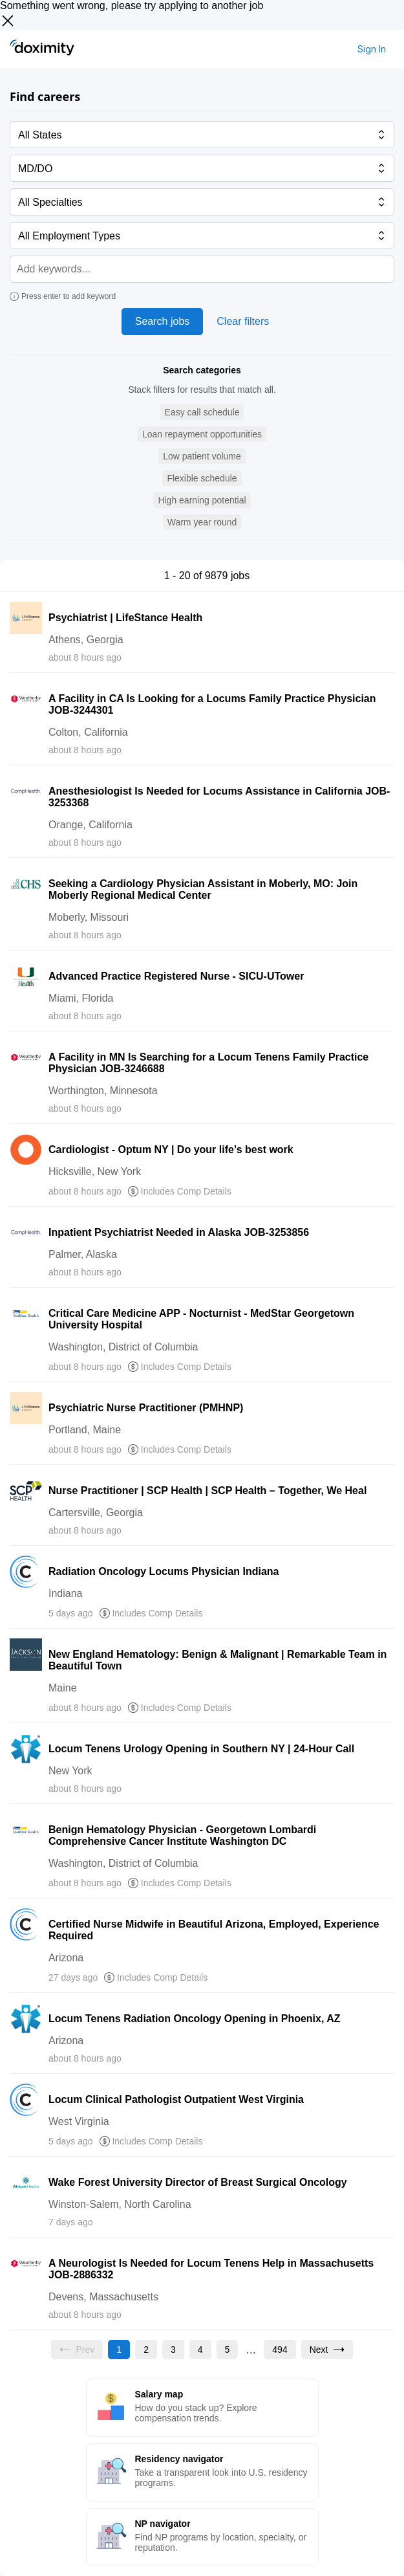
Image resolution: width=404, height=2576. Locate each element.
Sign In (371, 48)
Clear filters (243, 321)
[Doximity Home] (42, 49)
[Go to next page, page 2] (327, 2349)
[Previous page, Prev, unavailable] (77, 2349)
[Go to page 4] (200, 2349)
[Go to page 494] (279, 2349)
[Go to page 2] (146, 2349)
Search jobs (162, 321)
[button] (202, 412)
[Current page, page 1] (119, 2349)
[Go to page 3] (173, 2349)
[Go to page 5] (228, 2349)
